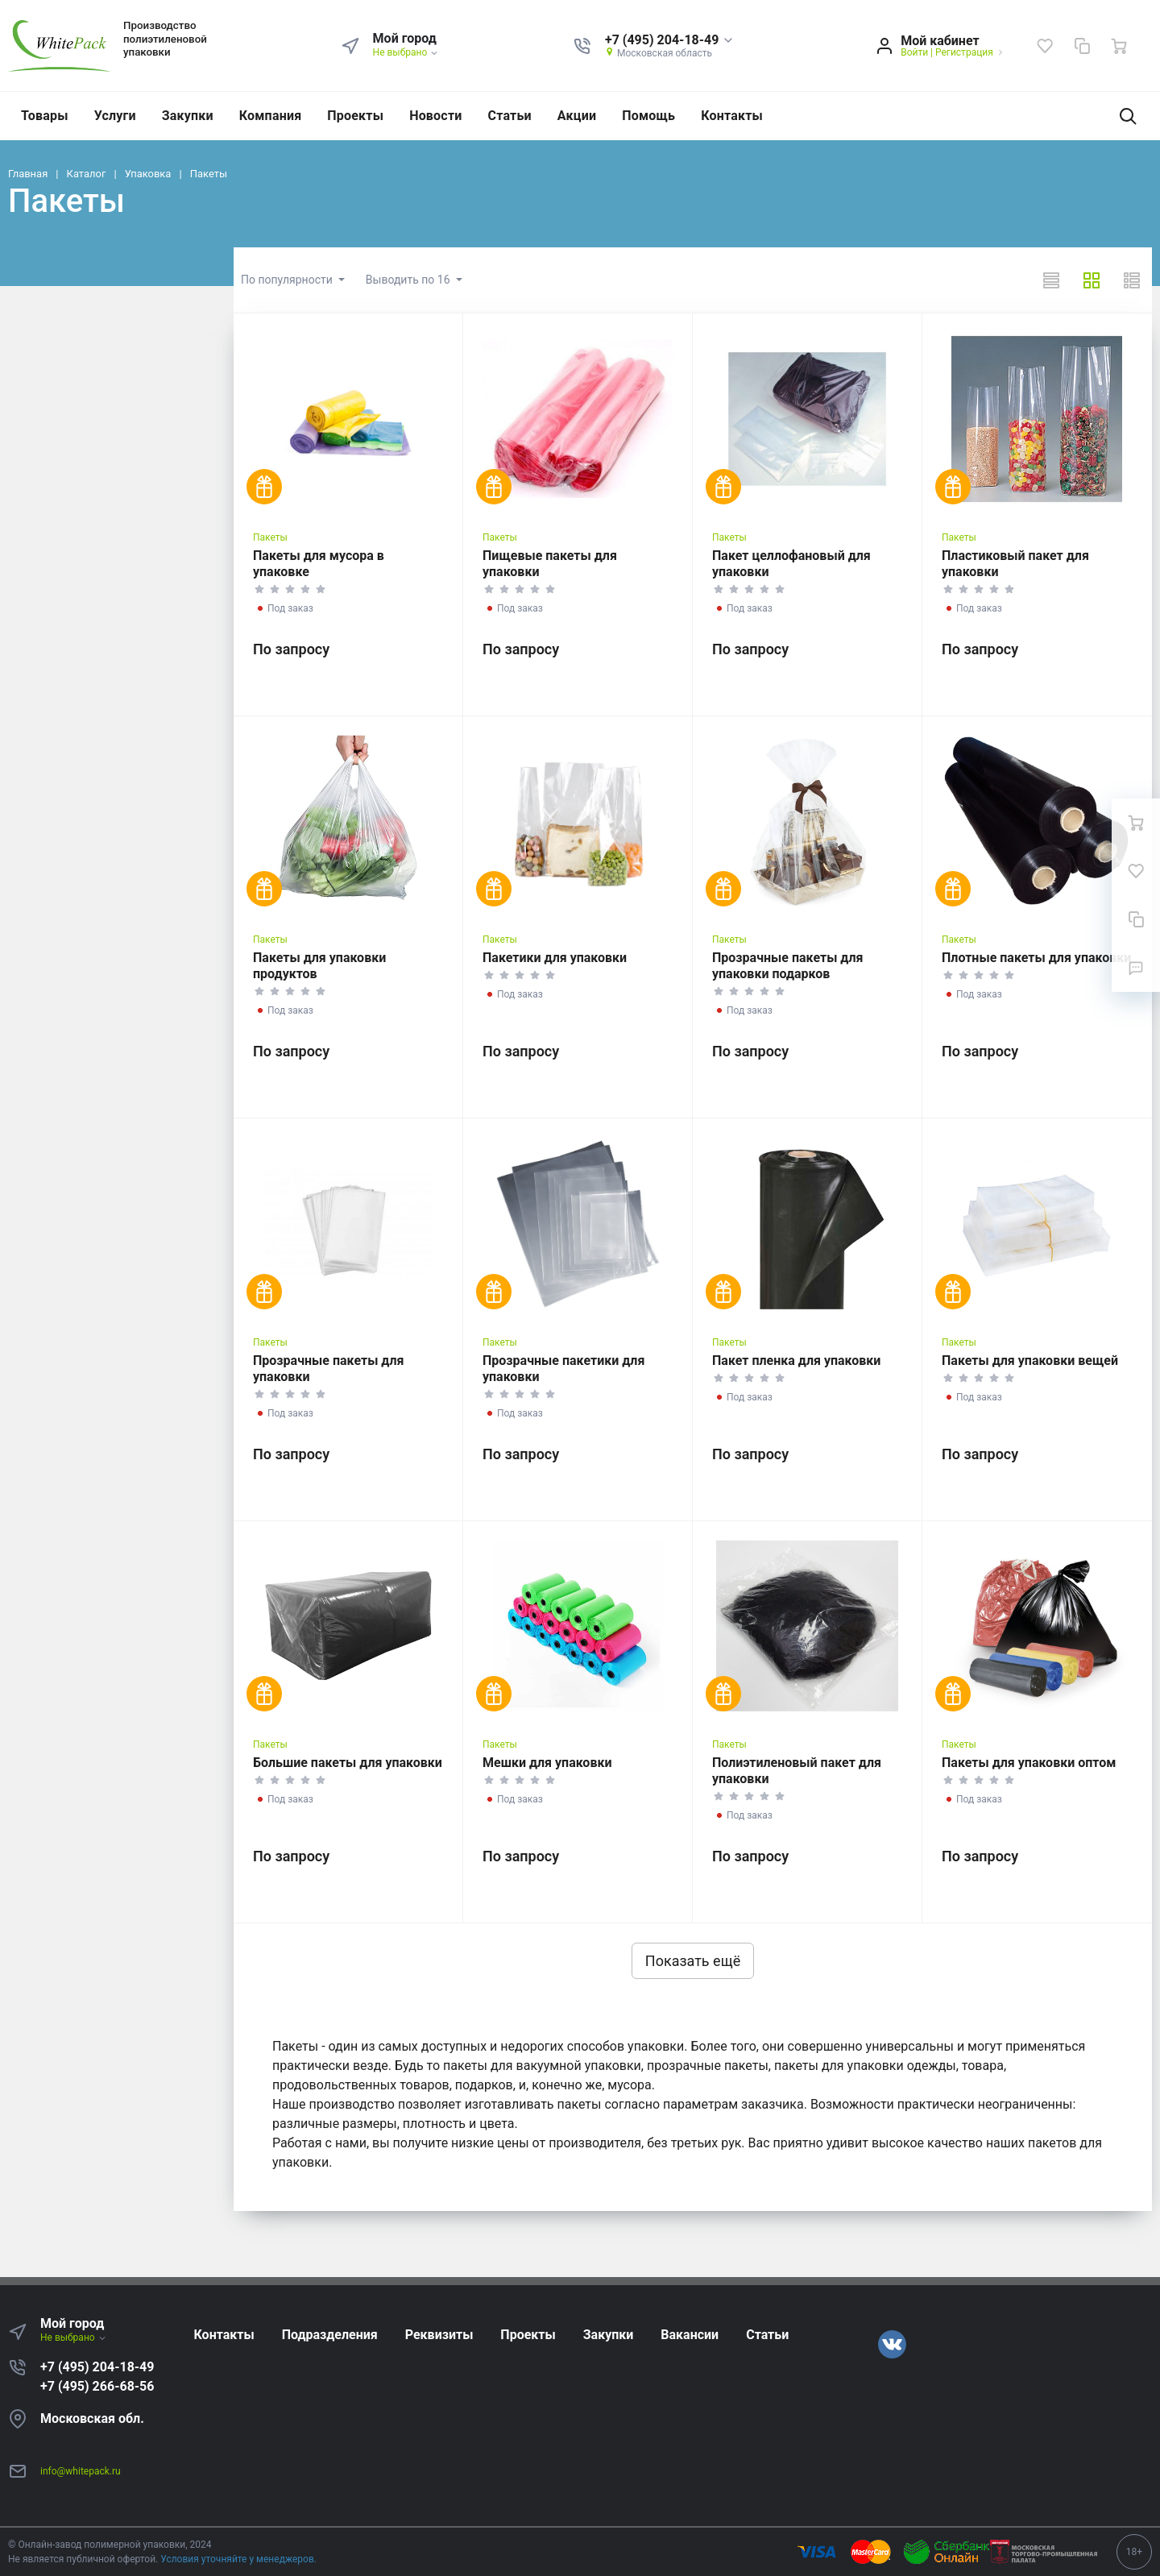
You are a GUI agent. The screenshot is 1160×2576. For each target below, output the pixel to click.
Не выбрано (406, 52)
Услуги (115, 115)
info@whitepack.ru (80, 2471)
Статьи (510, 115)
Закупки (187, 115)
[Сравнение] (1082, 46)
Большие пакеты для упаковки (347, 1762)
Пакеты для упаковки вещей (1030, 1360)
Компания (270, 115)
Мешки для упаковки (547, 1762)
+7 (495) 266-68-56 (97, 2386)
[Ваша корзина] (1119, 46)
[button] (670, 41)
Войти (914, 52)
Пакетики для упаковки (555, 957)
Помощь (648, 115)
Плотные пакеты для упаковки (1036, 957)
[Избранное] (1045, 46)
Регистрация (964, 52)
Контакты (732, 115)
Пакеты (270, 537)
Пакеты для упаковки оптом (1029, 1762)
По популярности (288, 279)
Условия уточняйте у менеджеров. (238, 2559)
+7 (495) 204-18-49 (97, 2367)
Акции (576, 115)
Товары (44, 115)
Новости (435, 115)
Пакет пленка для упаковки (796, 1360)
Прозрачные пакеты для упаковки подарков (787, 965)
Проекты (355, 115)
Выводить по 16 (409, 279)
